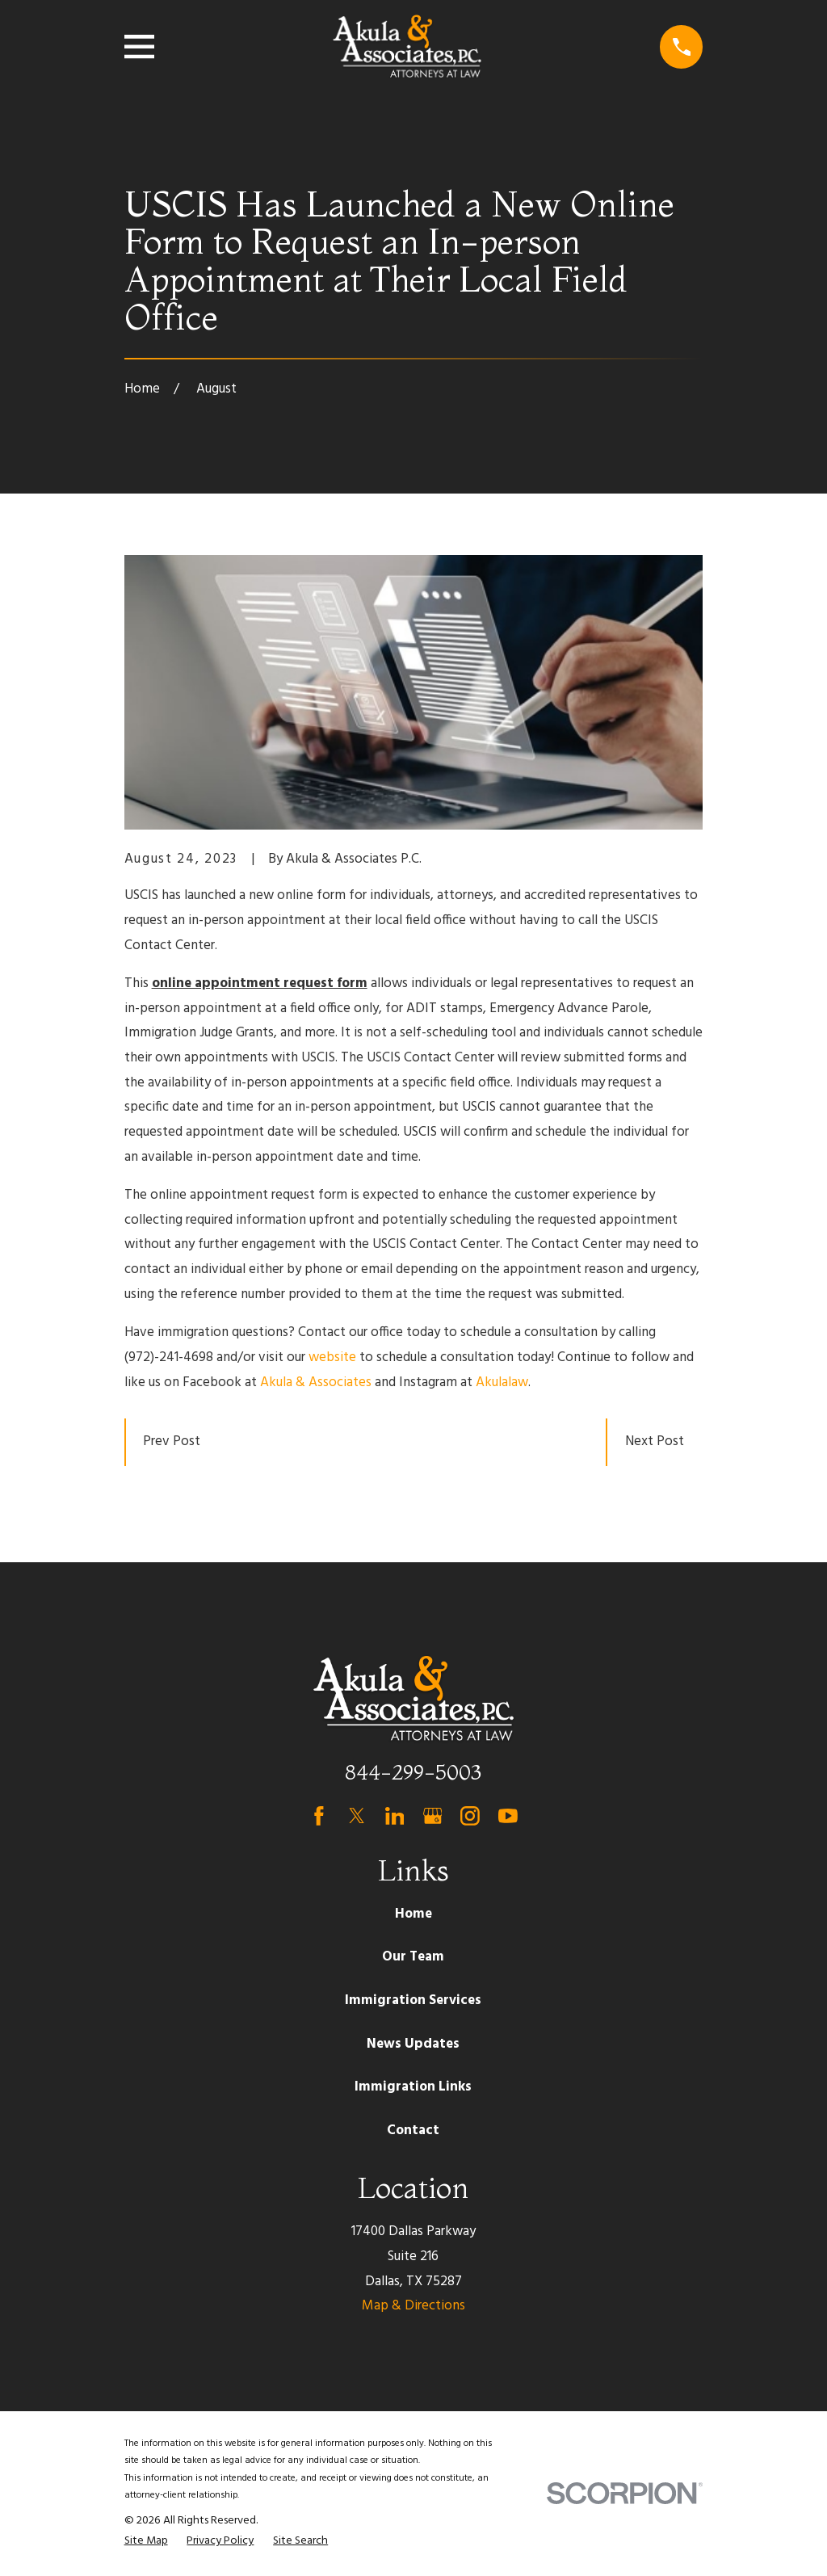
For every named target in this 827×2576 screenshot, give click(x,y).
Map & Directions (413, 2306)
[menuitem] (146, 2541)
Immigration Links (413, 2087)
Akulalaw (502, 1382)
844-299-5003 (413, 1771)
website (332, 1357)
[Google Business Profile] (433, 1816)
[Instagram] (470, 1816)
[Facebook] (319, 1816)
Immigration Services (413, 2000)
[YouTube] (508, 1816)
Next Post (654, 1441)
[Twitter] (357, 1816)
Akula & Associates (316, 1382)
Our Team (413, 1957)
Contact (413, 2130)
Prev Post (171, 1441)
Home (413, 1914)
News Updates (413, 2044)
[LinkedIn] (395, 1816)
